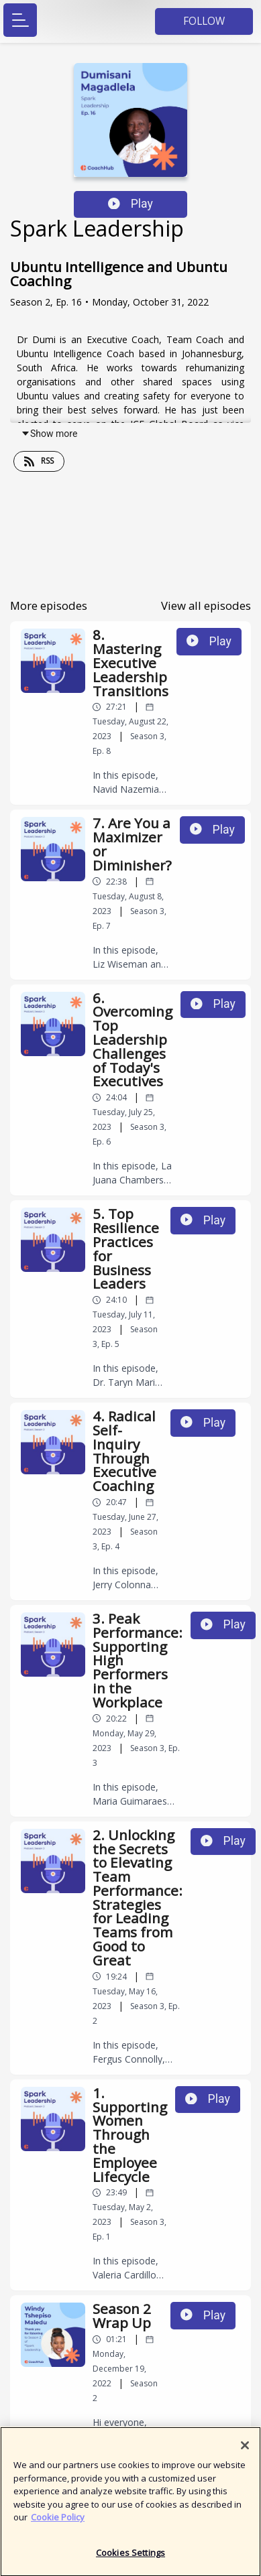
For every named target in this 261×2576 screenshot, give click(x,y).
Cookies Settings (130, 2558)
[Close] (245, 2450)
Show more (49, 433)
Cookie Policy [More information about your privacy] (58, 2522)
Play (130, 203)
